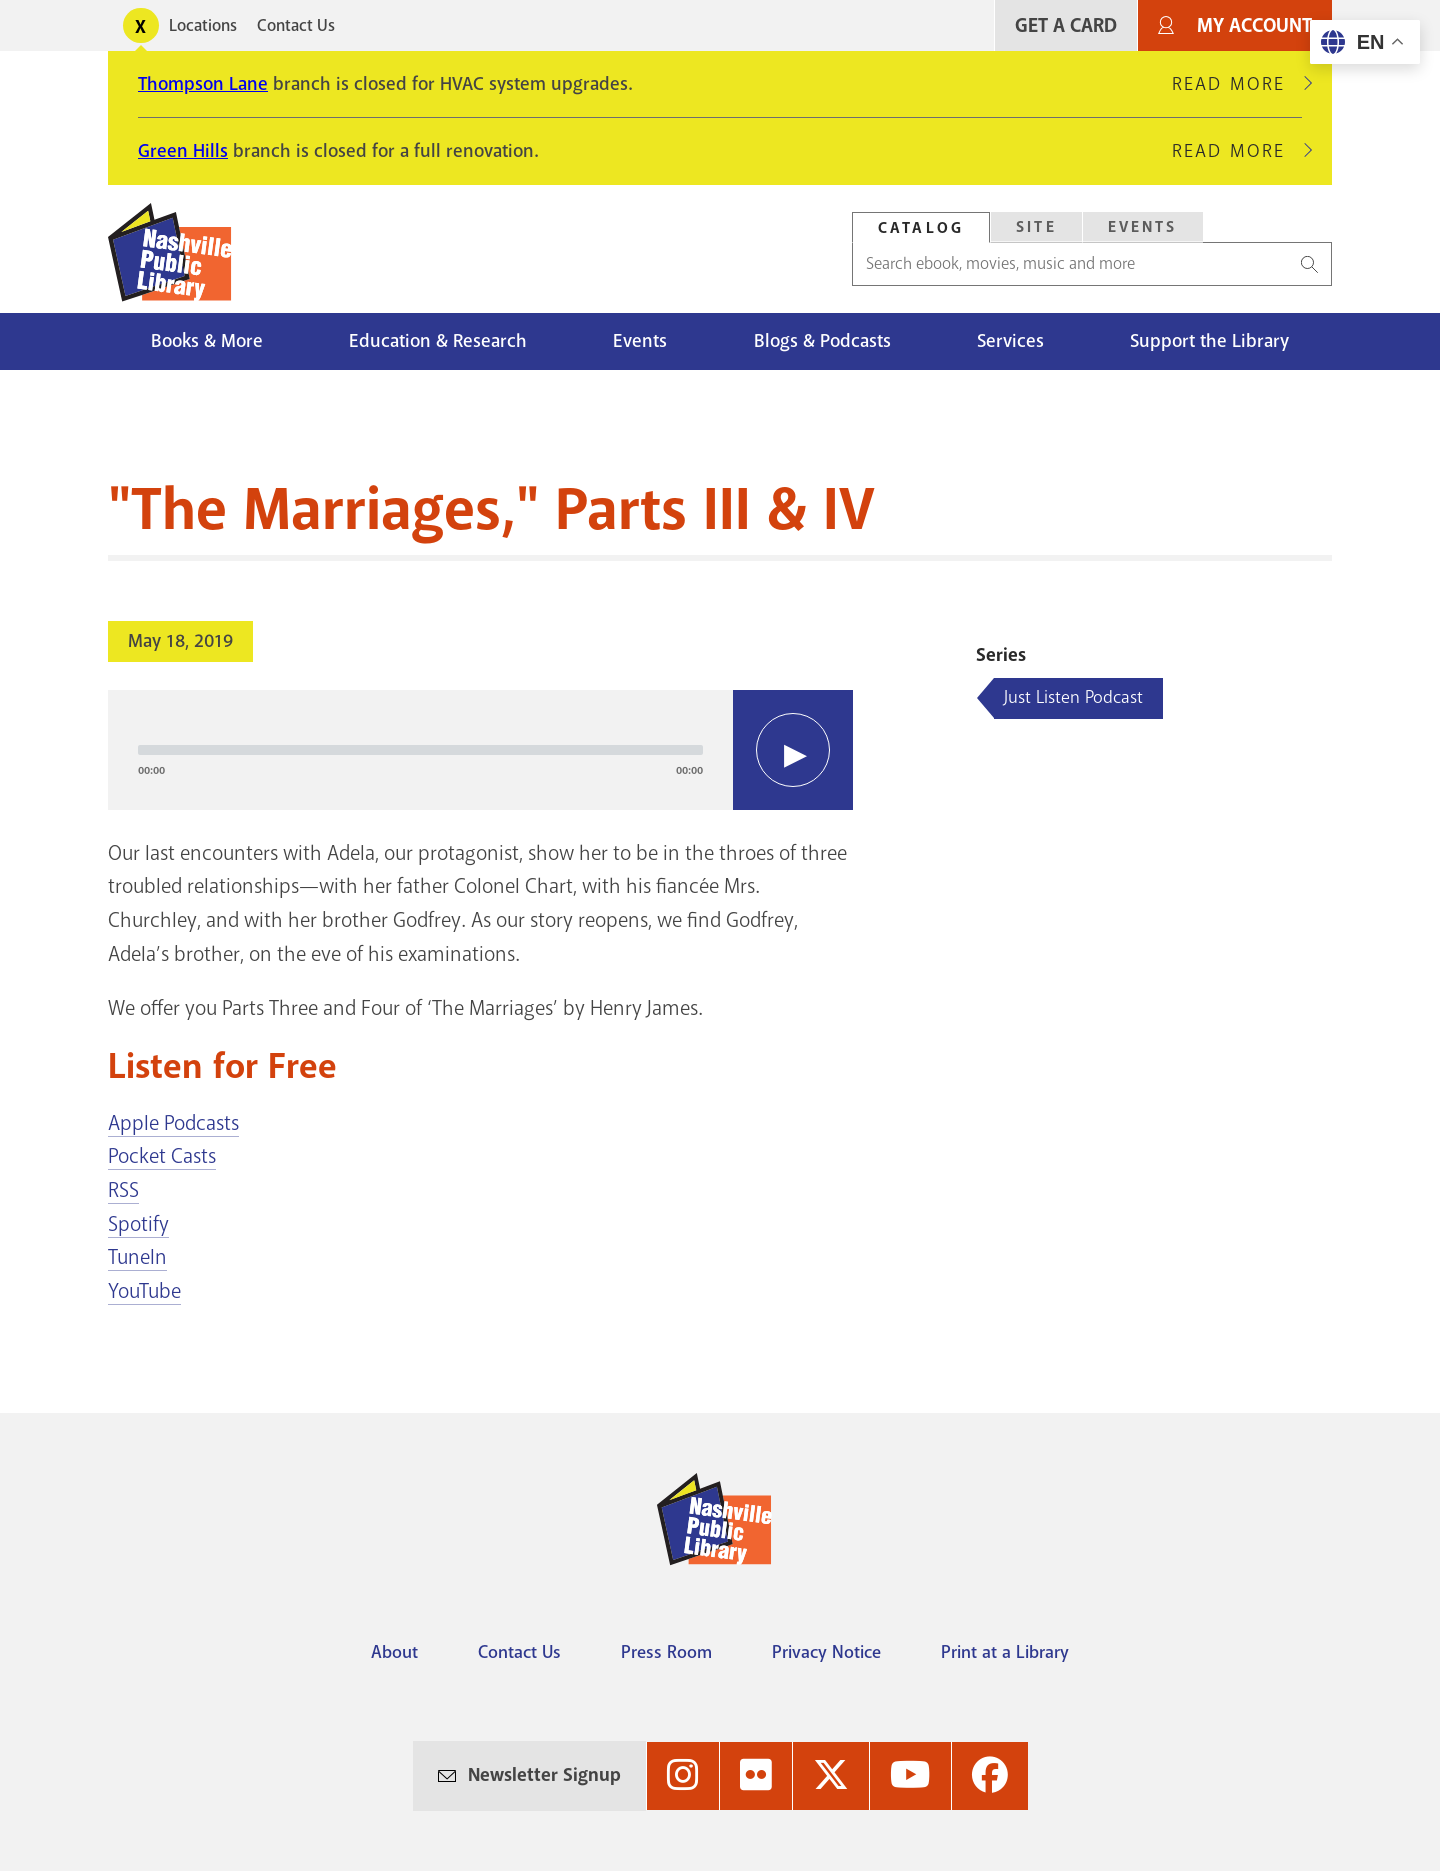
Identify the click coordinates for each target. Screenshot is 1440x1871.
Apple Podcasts (173, 1123)
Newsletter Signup (544, 1775)
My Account (1254, 25)
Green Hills (183, 151)
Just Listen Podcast (1073, 697)
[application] (480, 750)
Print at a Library (1005, 1652)
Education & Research (438, 341)
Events (640, 341)
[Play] (793, 750)
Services (1010, 341)
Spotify (138, 1224)
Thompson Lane (203, 84)
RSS (123, 1190)
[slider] (420, 750)
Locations (203, 25)
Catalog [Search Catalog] (921, 228)
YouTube (144, 1291)
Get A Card (1066, 25)
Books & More (207, 341)
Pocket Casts (162, 1156)
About (394, 1652)
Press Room (666, 1652)
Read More (1237, 84)
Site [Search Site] (1036, 227)
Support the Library (1209, 341)
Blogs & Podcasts (822, 341)
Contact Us (296, 25)
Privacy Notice (826, 1652)
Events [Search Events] (1143, 227)
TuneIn (137, 1257)
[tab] (921, 227)
